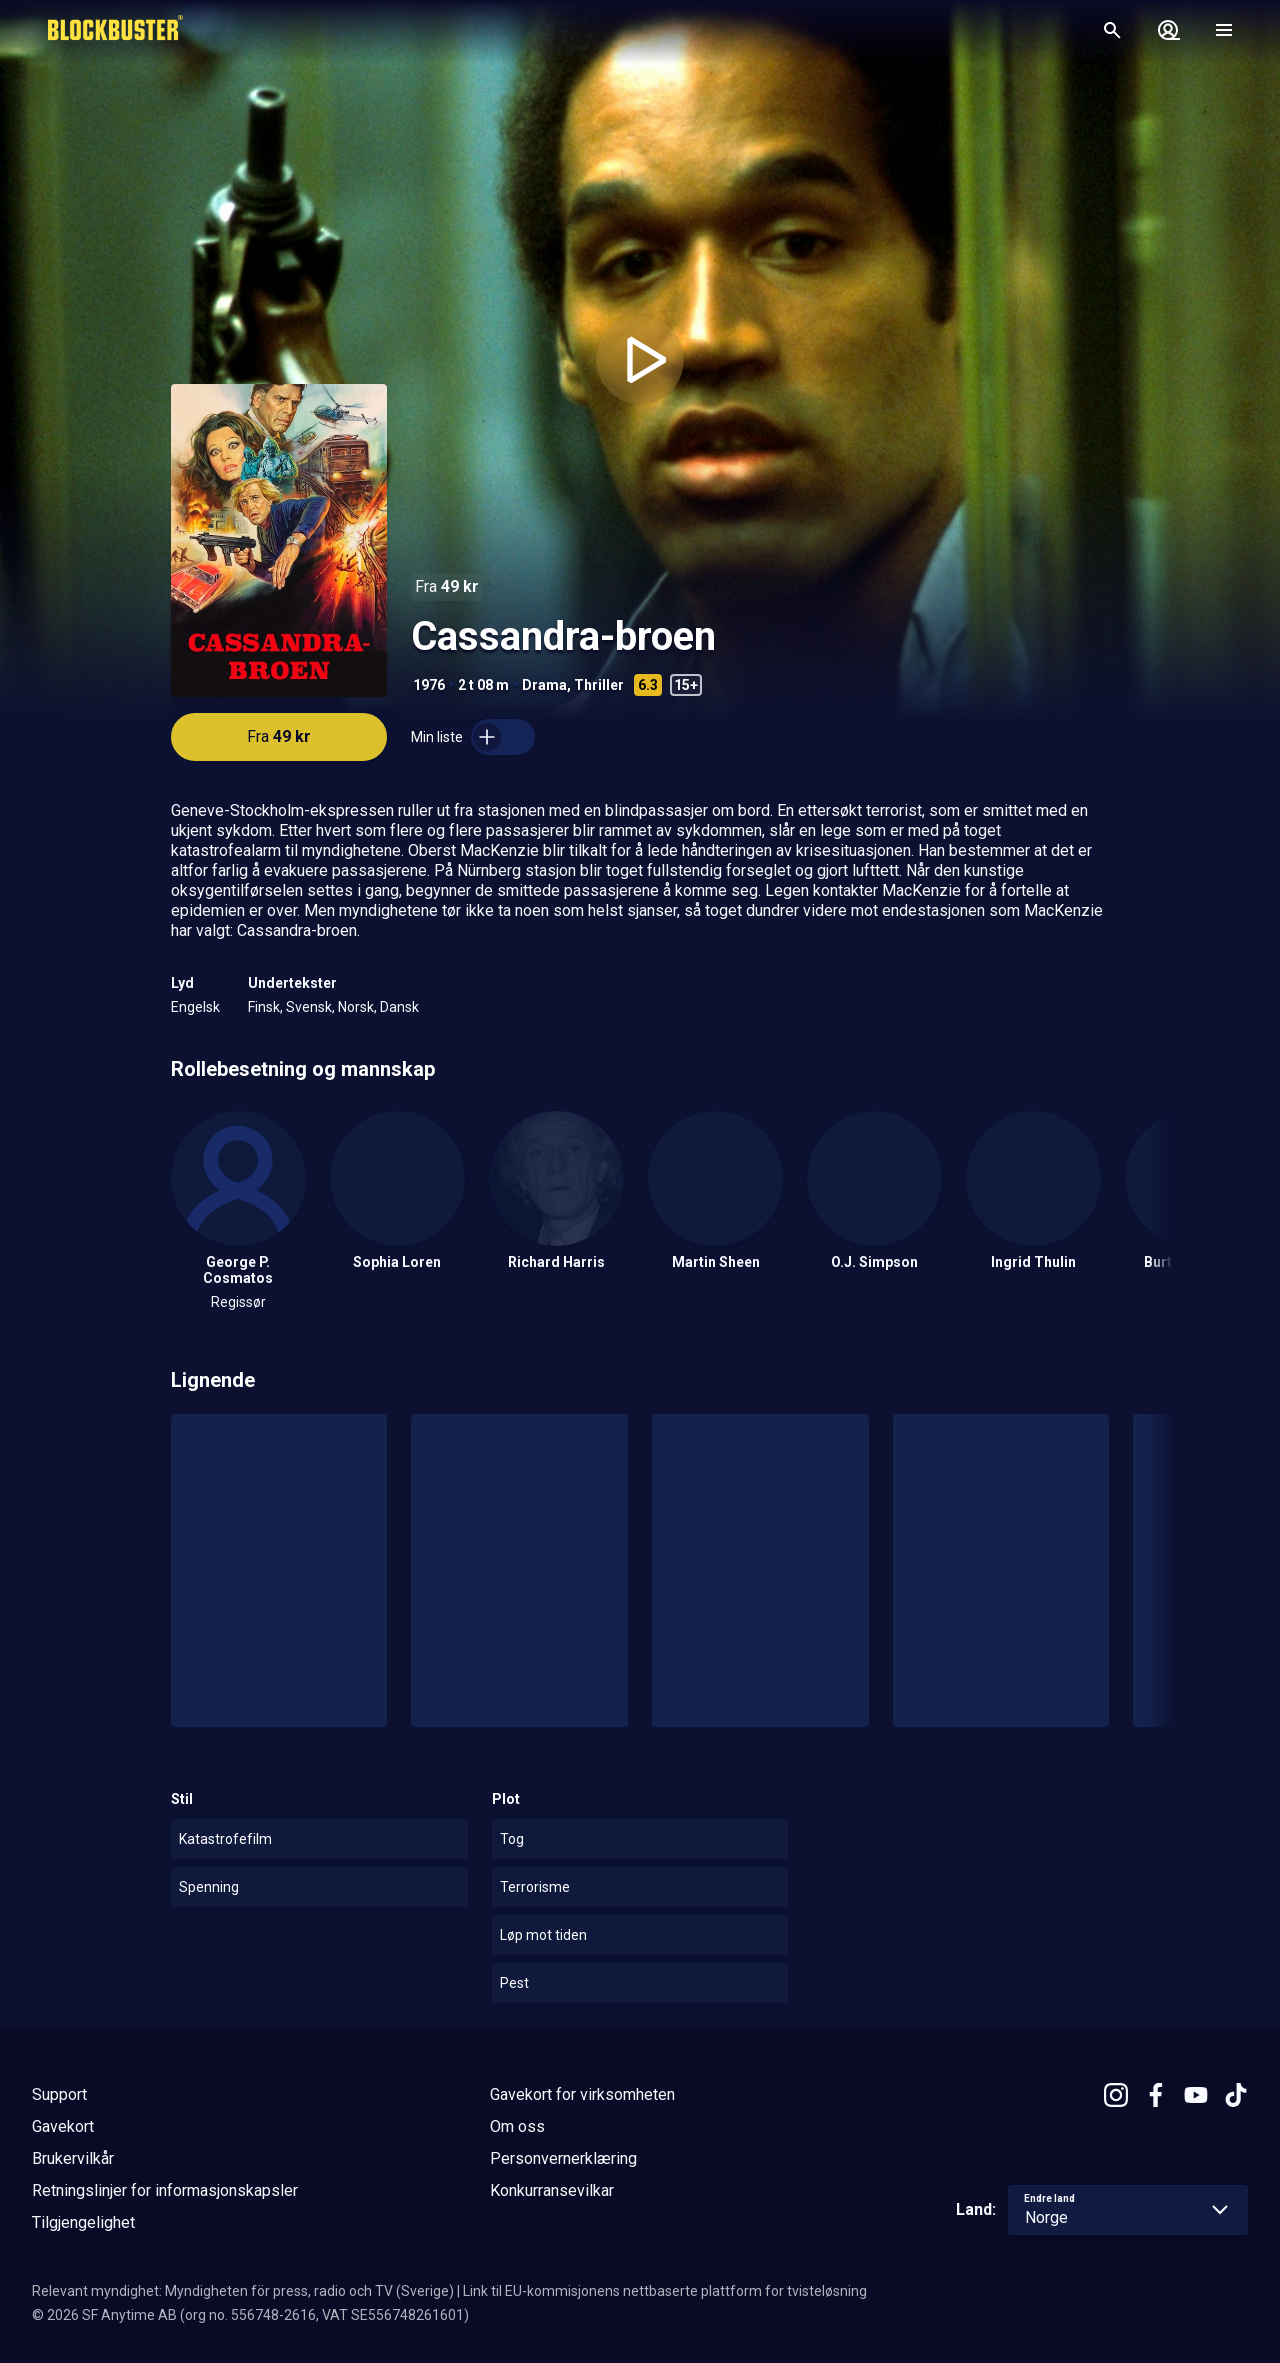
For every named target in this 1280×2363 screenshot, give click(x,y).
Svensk (309, 1007)
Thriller (599, 685)
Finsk (264, 1007)
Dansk (399, 1007)
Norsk (356, 1007)
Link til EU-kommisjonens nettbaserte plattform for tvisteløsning (665, 2291)
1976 (429, 685)
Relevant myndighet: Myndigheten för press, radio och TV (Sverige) (243, 2291)
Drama (544, 685)
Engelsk (195, 1007)
